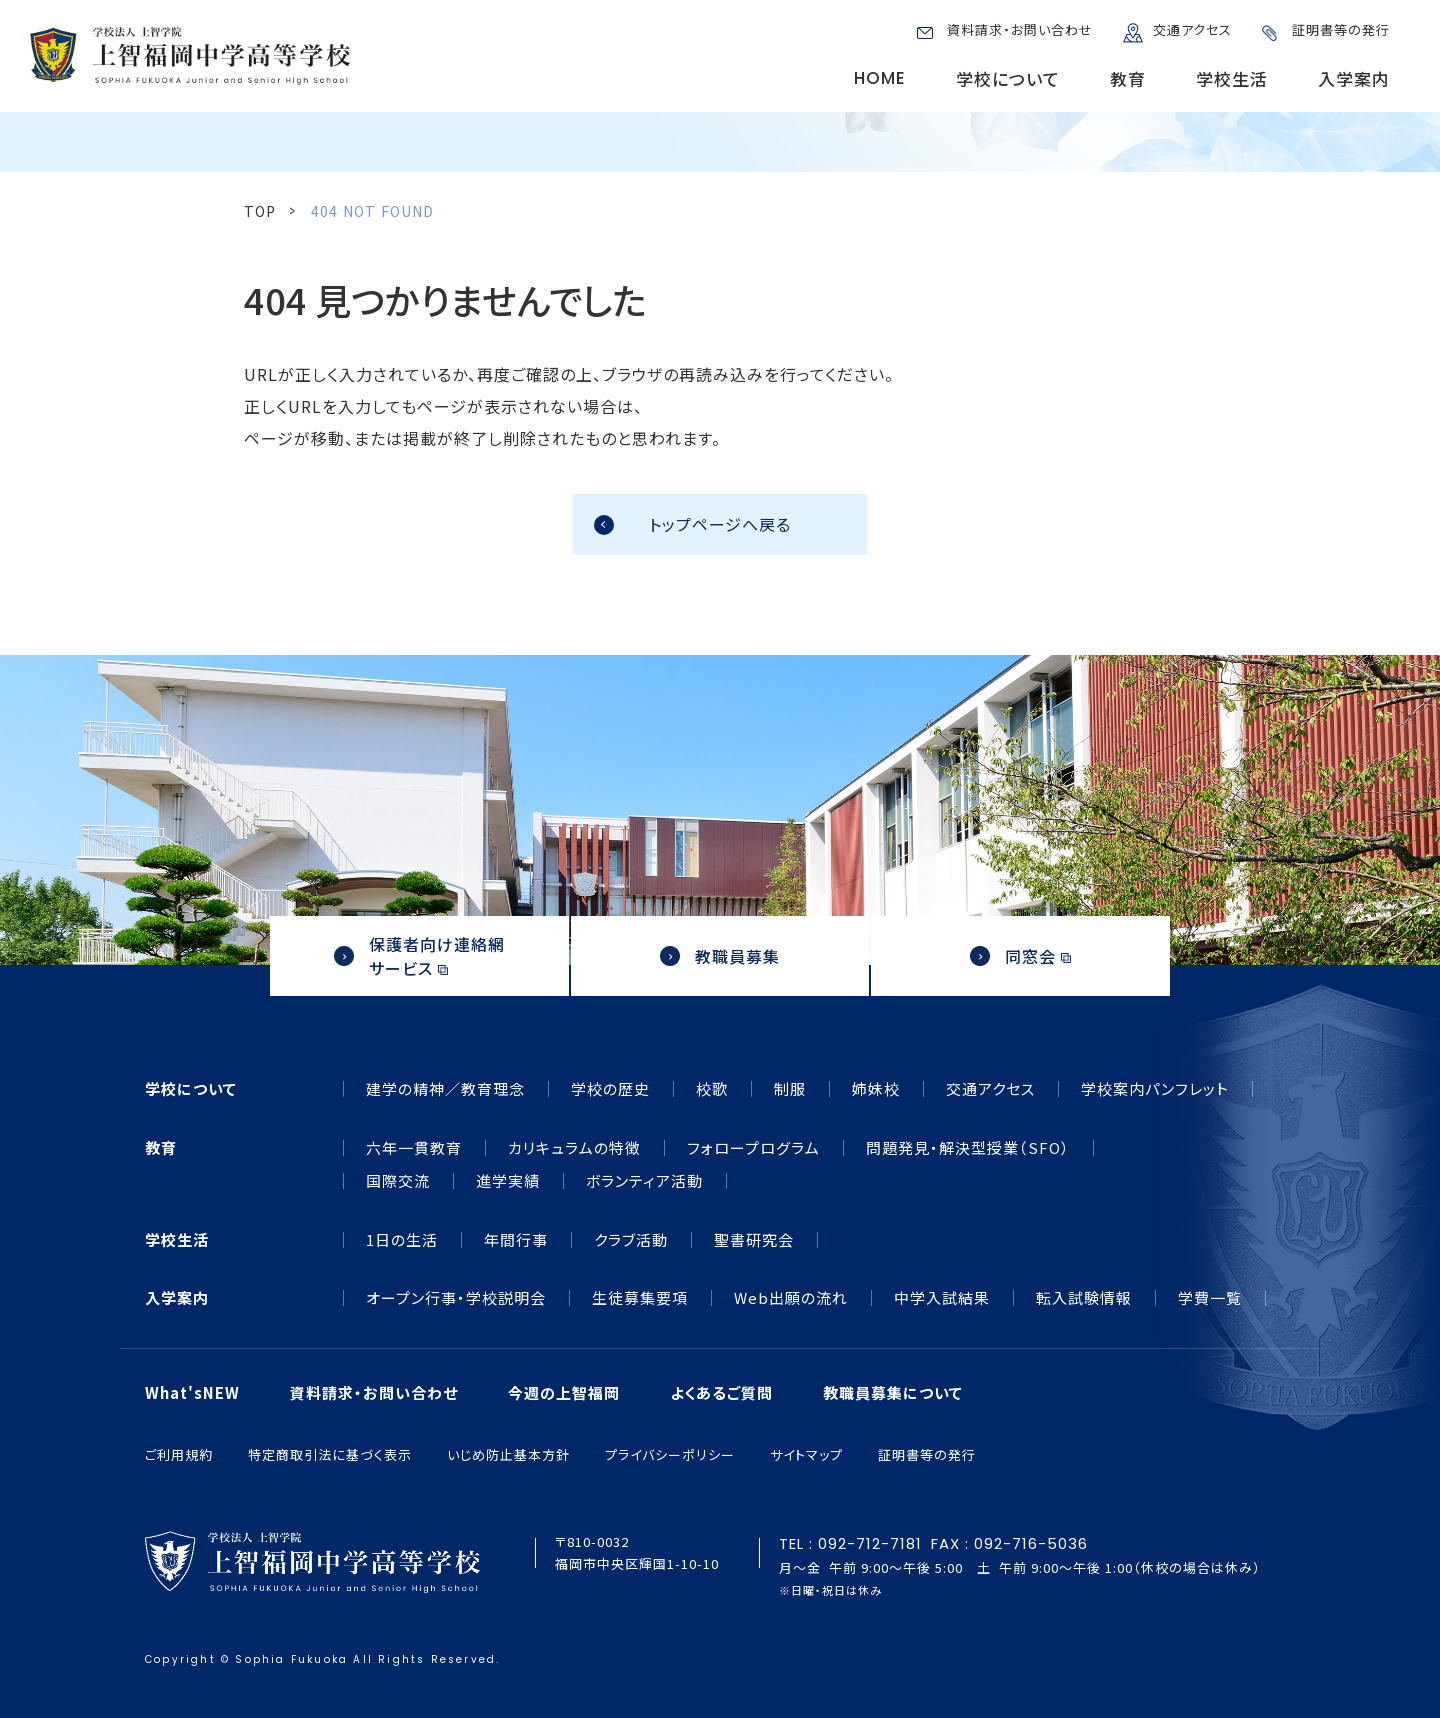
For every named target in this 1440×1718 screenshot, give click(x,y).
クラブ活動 (631, 1240)
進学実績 (508, 1181)
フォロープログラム (753, 1148)
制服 (790, 1089)
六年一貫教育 (414, 1148)
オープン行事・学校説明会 (456, 1298)
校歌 (712, 1089)
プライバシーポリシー (670, 1454)
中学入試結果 (942, 1298)
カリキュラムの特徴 (574, 1148)
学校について (1008, 78)
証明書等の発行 (1341, 29)
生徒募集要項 (640, 1298)
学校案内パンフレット (1155, 1089)
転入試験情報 (1084, 1298)
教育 (1128, 78)
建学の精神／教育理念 (445, 1089)
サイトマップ (806, 1454)
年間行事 (516, 1240)
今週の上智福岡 (564, 1392)
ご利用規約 (179, 1454)
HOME (880, 78)
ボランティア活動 (644, 1181)
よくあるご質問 (721, 1392)
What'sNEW (192, 1392)
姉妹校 (876, 1089)
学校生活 (1232, 78)
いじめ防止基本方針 (508, 1454)
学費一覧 (1210, 1298)
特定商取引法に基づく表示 (330, 1454)
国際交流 (398, 1181)
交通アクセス (1192, 29)
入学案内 (1354, 78)
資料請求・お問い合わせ (1020, 29)
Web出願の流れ (791, 1298)
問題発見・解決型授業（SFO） (968, 1148)
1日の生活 (402, 1240)
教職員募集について (893, 1392)
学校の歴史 (610, 1089)
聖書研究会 (754, 1240)
